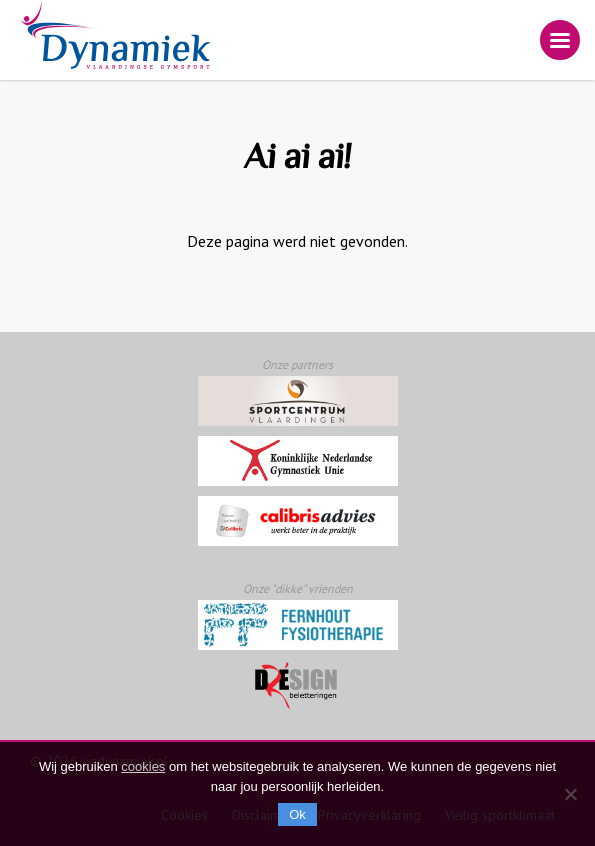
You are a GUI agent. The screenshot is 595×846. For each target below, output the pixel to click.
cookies (143, 766)
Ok (297, 814)
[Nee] (570, 794)
